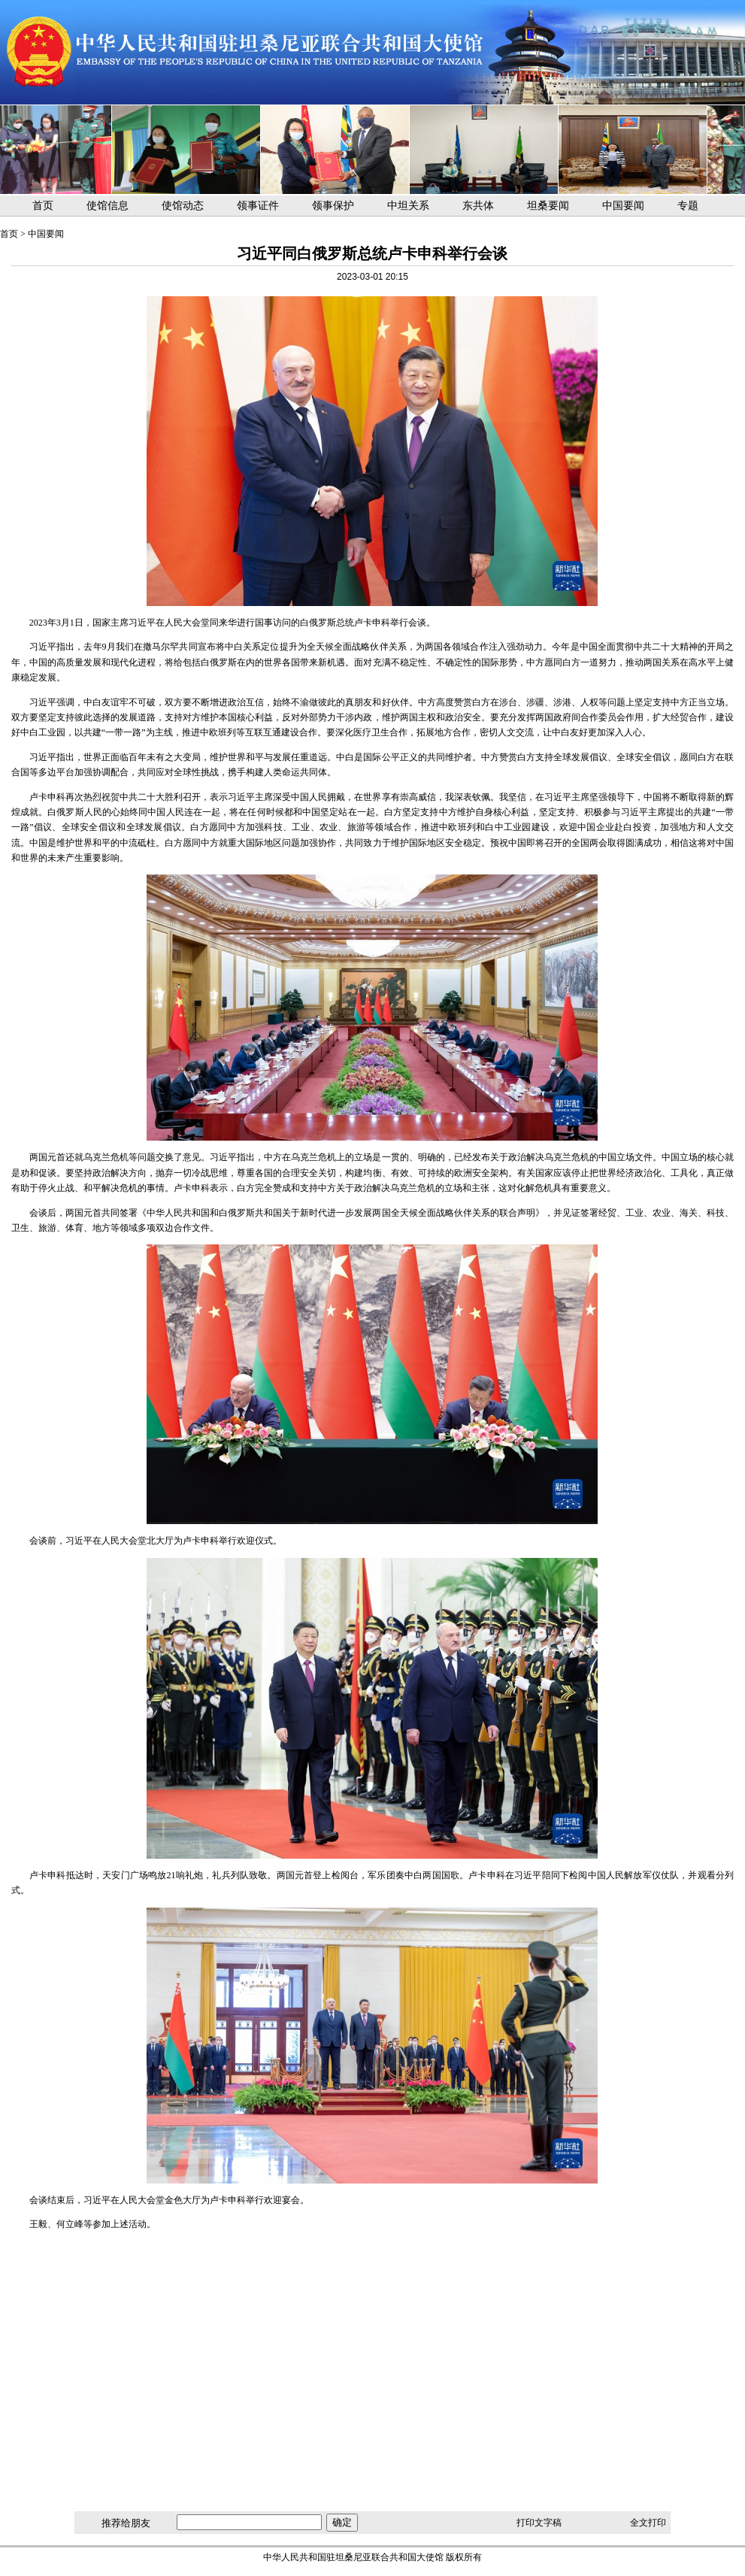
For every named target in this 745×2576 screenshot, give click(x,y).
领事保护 (333, 205)
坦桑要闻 (548, 205)
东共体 (478, 205)
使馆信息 (107, 205)
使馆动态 (183, 205)
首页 (42, 205)
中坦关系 (408, 205)
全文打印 (648, 2522)
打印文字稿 (539, 2522)
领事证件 (258, 205)
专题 (687, 205)
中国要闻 (623, 205)
